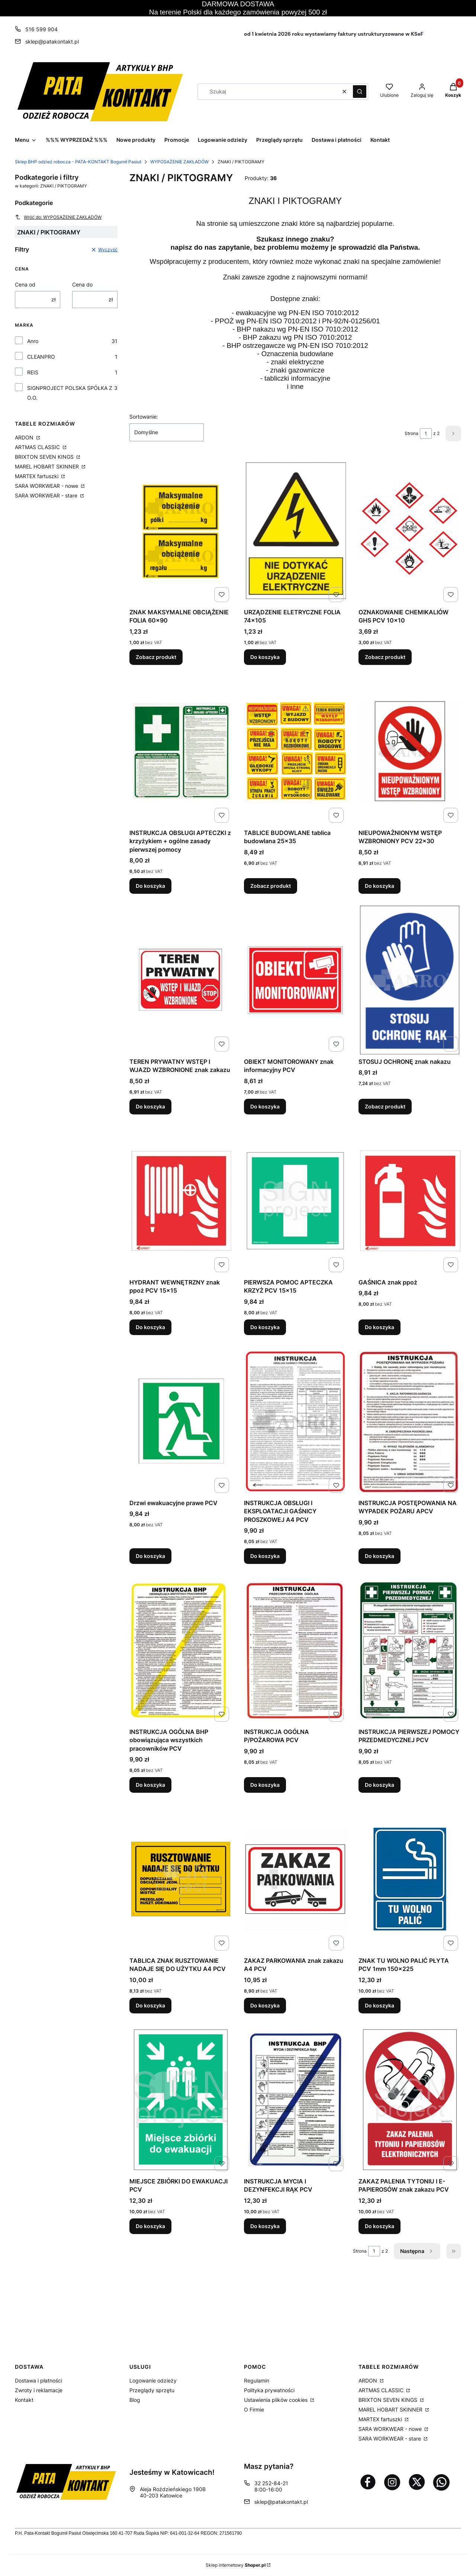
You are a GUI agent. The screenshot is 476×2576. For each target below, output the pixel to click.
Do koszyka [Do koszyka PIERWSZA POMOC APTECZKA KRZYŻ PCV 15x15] (265, 1327)
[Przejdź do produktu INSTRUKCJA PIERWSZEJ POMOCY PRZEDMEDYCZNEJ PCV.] (409, 1650)
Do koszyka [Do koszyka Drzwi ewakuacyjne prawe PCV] (150, 1556)
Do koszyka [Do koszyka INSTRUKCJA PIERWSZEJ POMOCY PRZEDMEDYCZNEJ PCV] (379, 1785)
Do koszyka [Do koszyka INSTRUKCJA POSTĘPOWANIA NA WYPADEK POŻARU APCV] (379, 1556)
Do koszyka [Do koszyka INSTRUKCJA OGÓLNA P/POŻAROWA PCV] (265, 1785)
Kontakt (24, 2400)
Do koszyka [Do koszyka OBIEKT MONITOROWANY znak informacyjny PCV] (265, 1106)
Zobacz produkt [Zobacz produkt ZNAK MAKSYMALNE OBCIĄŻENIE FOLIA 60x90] (156, 657)
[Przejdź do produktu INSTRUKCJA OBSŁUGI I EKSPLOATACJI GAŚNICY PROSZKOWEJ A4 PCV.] (295, 1421)
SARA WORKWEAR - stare (47, 495)
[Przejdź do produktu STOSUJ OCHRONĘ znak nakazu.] (409, 980)
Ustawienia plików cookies (276, 2400)
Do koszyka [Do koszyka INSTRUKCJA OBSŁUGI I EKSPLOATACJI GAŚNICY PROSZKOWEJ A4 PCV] (265, 1556)
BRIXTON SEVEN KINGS (45, 457)
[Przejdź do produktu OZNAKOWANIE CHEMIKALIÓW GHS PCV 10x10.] (409, 530)
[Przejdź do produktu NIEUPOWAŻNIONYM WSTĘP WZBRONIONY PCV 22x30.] (409, 751)
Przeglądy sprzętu (151, 2390)
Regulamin (256, 2380)
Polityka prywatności (269, 2390)
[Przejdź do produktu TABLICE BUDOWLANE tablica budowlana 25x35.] (295, 751)
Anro (32, 341)
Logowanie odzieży (153, 2380)
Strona (411, 433)
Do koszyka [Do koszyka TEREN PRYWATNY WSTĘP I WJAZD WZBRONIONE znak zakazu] (150, 1106)
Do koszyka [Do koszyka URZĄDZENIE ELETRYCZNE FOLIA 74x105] (265, 657)
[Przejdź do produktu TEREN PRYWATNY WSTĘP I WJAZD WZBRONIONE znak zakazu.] (180, 980)
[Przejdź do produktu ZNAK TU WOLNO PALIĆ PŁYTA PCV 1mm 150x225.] (409, 1879)
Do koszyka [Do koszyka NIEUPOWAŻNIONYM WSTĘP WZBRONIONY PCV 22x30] (379, 886)
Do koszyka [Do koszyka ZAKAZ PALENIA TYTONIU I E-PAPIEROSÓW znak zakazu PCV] (379, 2226)
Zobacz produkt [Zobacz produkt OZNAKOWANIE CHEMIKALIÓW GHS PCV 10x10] (385, 657)
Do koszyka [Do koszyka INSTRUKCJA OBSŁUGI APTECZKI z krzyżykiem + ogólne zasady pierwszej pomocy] (150, 886)
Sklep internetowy (236, 2565)
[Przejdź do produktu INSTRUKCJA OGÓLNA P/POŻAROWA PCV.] (295, 1650)
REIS (32, 372)
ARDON (25, 437)
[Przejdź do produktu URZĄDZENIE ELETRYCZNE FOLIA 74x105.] (295, 530)
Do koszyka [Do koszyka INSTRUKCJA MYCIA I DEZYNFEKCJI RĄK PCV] (265, 2226)
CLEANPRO (41, 356)
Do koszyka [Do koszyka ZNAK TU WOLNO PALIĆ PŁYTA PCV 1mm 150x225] (379, 2005)
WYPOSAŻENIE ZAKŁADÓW (179, 161)
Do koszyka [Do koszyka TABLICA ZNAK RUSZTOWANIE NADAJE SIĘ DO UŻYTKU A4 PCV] (150, 2005)
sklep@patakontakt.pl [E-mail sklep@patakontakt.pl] (52, 41)
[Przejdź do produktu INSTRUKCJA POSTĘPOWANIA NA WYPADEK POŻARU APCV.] (409, 1421)
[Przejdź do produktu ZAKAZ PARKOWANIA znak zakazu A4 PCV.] (295, 1879)
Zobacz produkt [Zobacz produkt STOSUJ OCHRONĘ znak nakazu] (385, 1106)
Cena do (82, 284)
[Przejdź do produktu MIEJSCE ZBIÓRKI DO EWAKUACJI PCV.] (180, 2099)
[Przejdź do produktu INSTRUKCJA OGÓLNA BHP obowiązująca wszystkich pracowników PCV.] (180, 1650)
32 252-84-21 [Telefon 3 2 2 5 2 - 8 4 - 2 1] (271, 2483)
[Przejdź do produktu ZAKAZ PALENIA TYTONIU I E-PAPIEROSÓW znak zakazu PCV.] (409, 2099)
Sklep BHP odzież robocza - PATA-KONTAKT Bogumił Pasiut (78, 161)
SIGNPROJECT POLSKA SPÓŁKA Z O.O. (69, 393)
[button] (359, 91)
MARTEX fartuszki (37, 476)
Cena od (25, 284)
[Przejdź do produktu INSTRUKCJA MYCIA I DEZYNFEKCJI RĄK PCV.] (295, 2099)
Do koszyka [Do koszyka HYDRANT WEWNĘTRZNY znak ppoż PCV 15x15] (150, 1327)
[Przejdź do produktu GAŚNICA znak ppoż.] (409, 1200)
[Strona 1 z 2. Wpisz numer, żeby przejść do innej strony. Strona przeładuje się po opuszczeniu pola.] (426, 433)
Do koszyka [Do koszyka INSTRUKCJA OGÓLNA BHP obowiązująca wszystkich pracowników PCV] (150, 1785)
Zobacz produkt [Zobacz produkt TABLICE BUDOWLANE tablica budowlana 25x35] (270, 886)
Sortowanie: (143, 416)
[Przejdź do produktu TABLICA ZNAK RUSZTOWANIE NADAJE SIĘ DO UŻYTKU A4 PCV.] (180, 1879)
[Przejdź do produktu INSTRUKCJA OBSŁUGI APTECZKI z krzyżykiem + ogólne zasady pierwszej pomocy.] (180, 751)
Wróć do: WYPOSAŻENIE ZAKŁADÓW (58, 217)
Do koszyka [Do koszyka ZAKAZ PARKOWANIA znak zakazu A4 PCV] (265, 2005)
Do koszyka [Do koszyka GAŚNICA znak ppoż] (379, 1327)
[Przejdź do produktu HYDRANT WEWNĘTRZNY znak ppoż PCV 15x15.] (180, 1200)
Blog (134, 2400)
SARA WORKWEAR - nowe (47, 486)
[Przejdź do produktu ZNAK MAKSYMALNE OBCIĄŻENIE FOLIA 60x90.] (180, 530)
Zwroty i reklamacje (38, 2390)
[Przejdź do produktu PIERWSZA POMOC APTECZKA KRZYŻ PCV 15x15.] (295, 1200)
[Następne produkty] (417, 2251)
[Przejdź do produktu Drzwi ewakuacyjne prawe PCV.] (180, 1421)
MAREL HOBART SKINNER (47, 466)
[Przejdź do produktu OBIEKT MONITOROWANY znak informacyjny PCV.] (295, 980)
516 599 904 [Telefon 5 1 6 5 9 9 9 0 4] (41, 29)
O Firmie (254, 2409)
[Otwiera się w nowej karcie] (367, 2482)
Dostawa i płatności (38, 2380)
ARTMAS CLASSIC (38, 447)
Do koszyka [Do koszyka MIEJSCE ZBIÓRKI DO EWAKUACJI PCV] (150, 2226)
